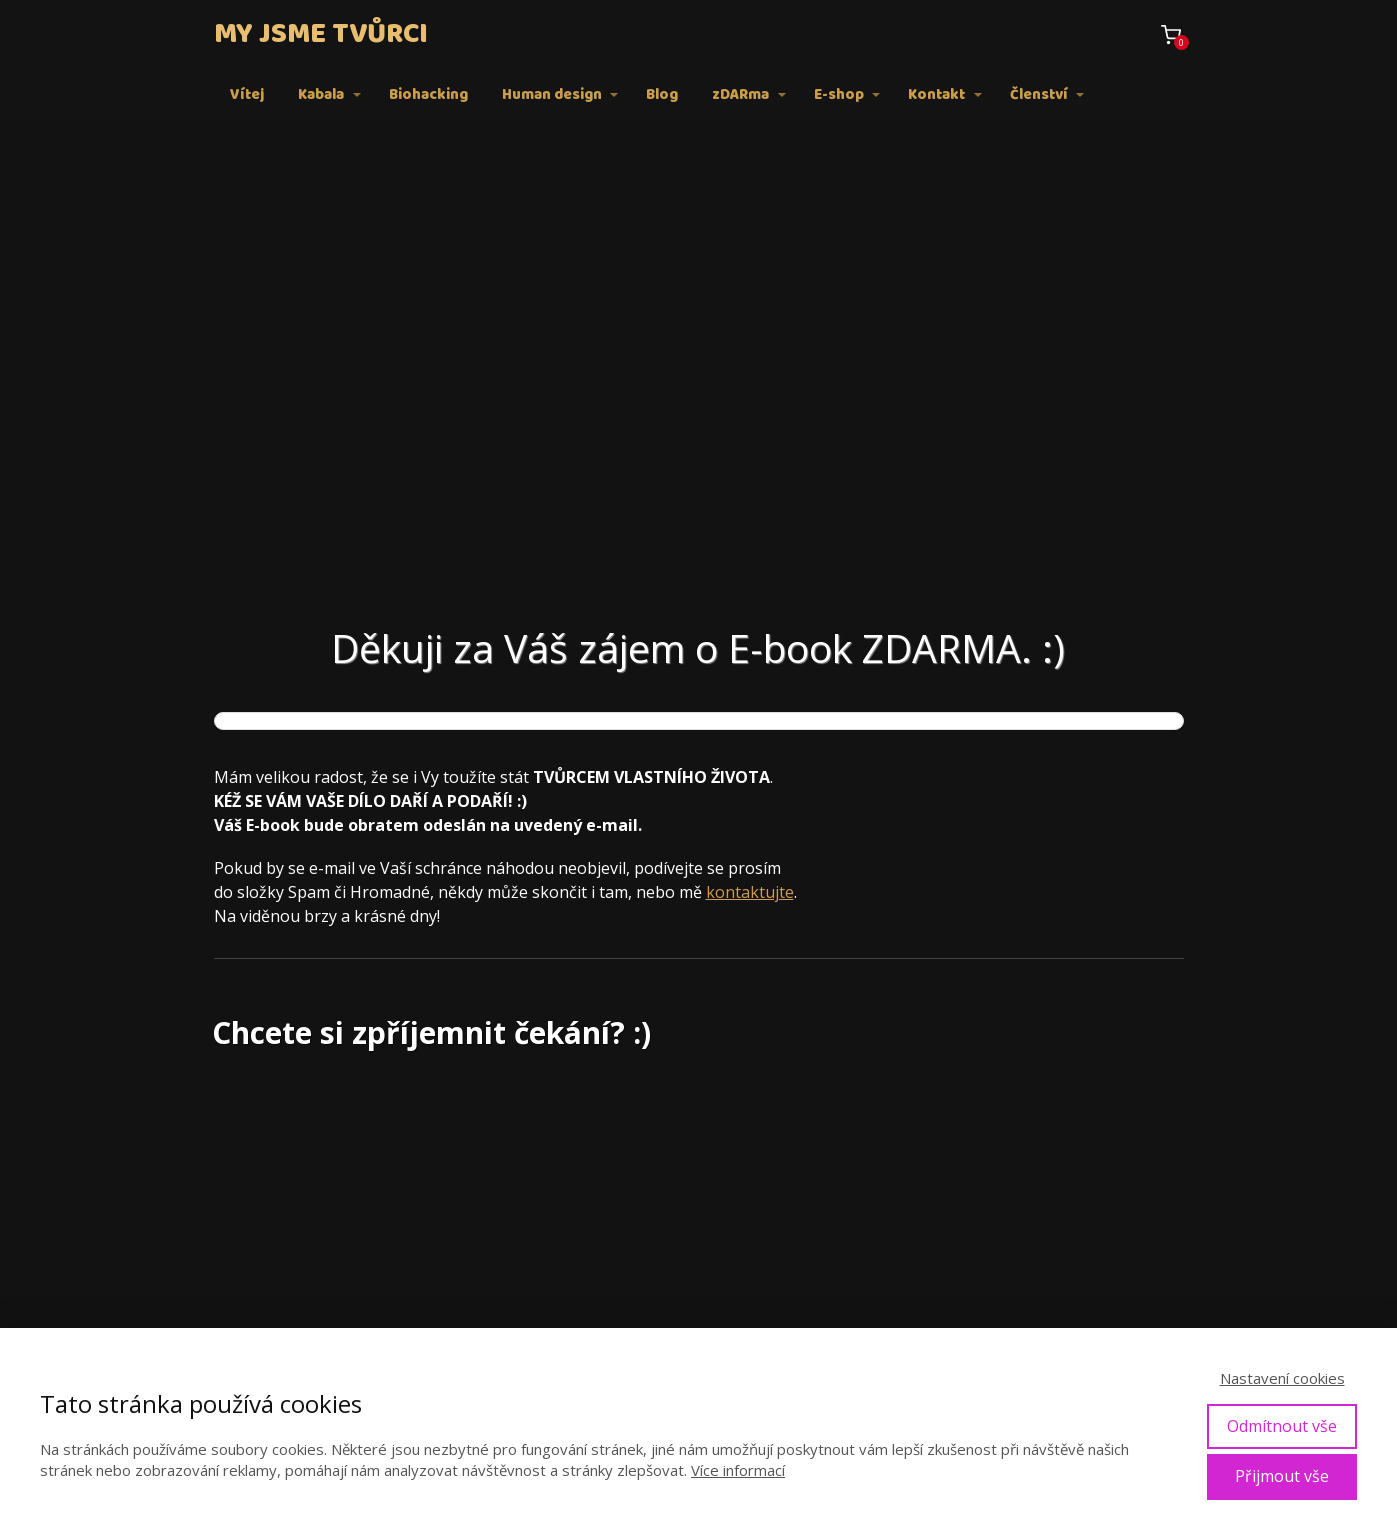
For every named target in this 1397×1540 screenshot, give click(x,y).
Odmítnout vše (1282, 1426)
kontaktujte (750, 892)
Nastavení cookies (1282, 1378)
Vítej (247, 95)
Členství (1039, 95)
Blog (662, 95)
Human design (552, 95)
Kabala (321, 95)
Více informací (738, 1470)
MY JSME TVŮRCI (321, 34)
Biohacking (428, 95)
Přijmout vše (1282, 1476)
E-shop (839, 95)
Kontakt (936, 95)
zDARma (740, 95)
